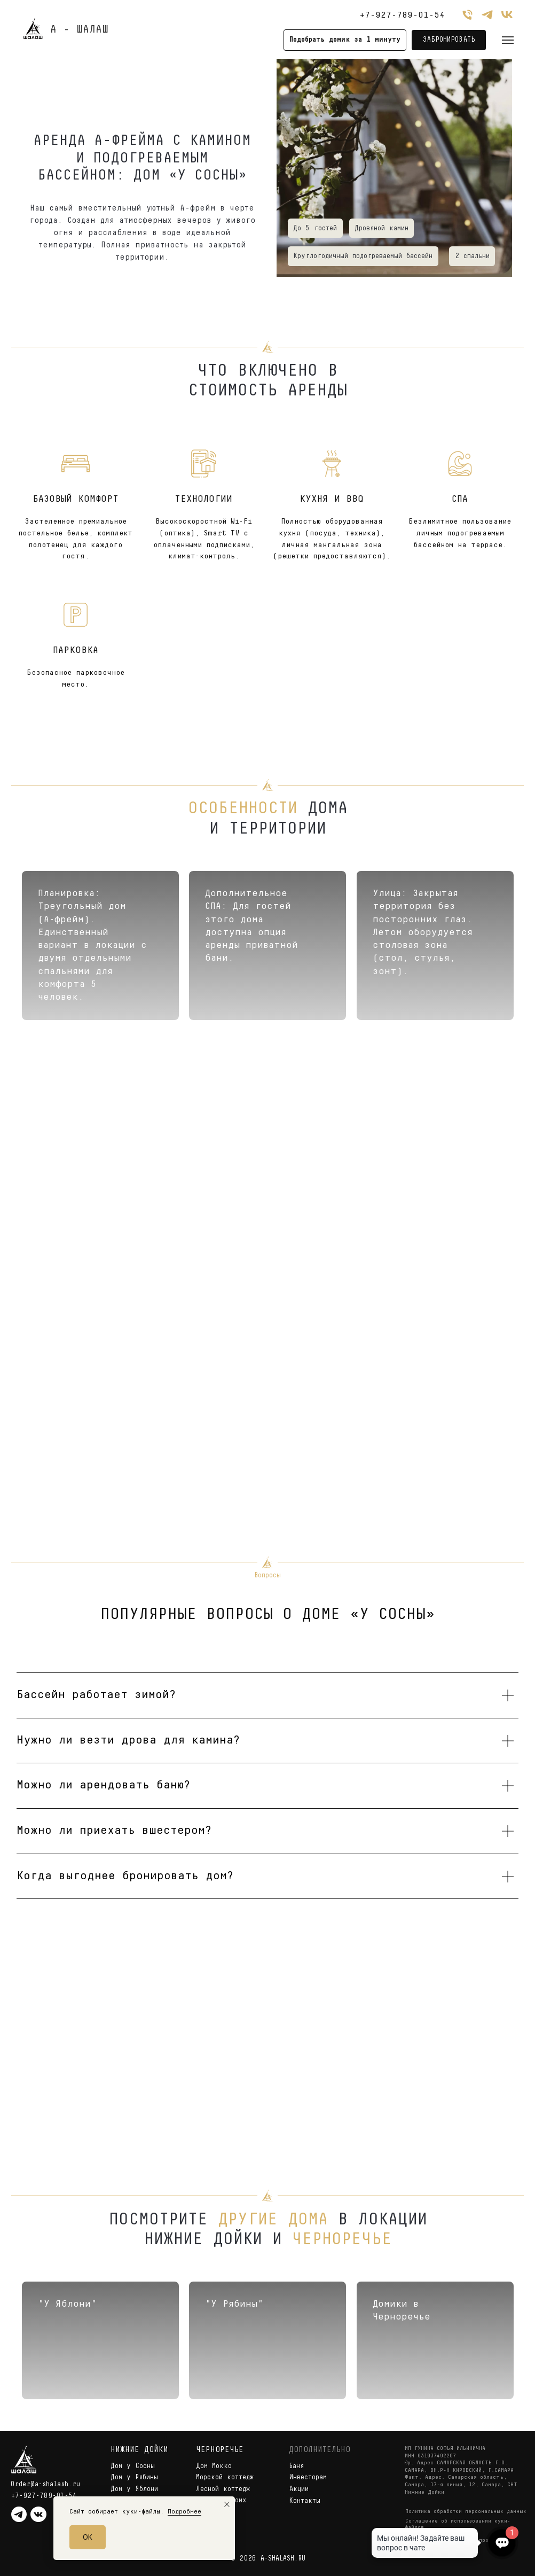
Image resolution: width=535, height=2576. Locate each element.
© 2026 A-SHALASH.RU (268, 2558)
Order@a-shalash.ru (45, 2484)
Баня (296, 2466)
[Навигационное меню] (508, 40)
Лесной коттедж (223, 2489)
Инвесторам (308, 2477)
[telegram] (487, 14)
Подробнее (184, 2512)
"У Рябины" (234, 2304)
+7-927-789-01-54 (402, 15)
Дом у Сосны (133, 2466)
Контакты (304, 2500)
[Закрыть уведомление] (227, 2504)
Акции (299, 2489)
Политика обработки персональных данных (465, 2511)
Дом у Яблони (134, 2489)
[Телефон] (467, 14)
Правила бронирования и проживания (458, 2540)
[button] (345, 40)
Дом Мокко (214, 2466)
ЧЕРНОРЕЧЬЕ (219, 2450)
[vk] (507, 14)
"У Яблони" (67, 2304)
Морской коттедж (225, 2477)
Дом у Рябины (134, 2477)
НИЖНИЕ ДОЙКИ (139, 2450)
